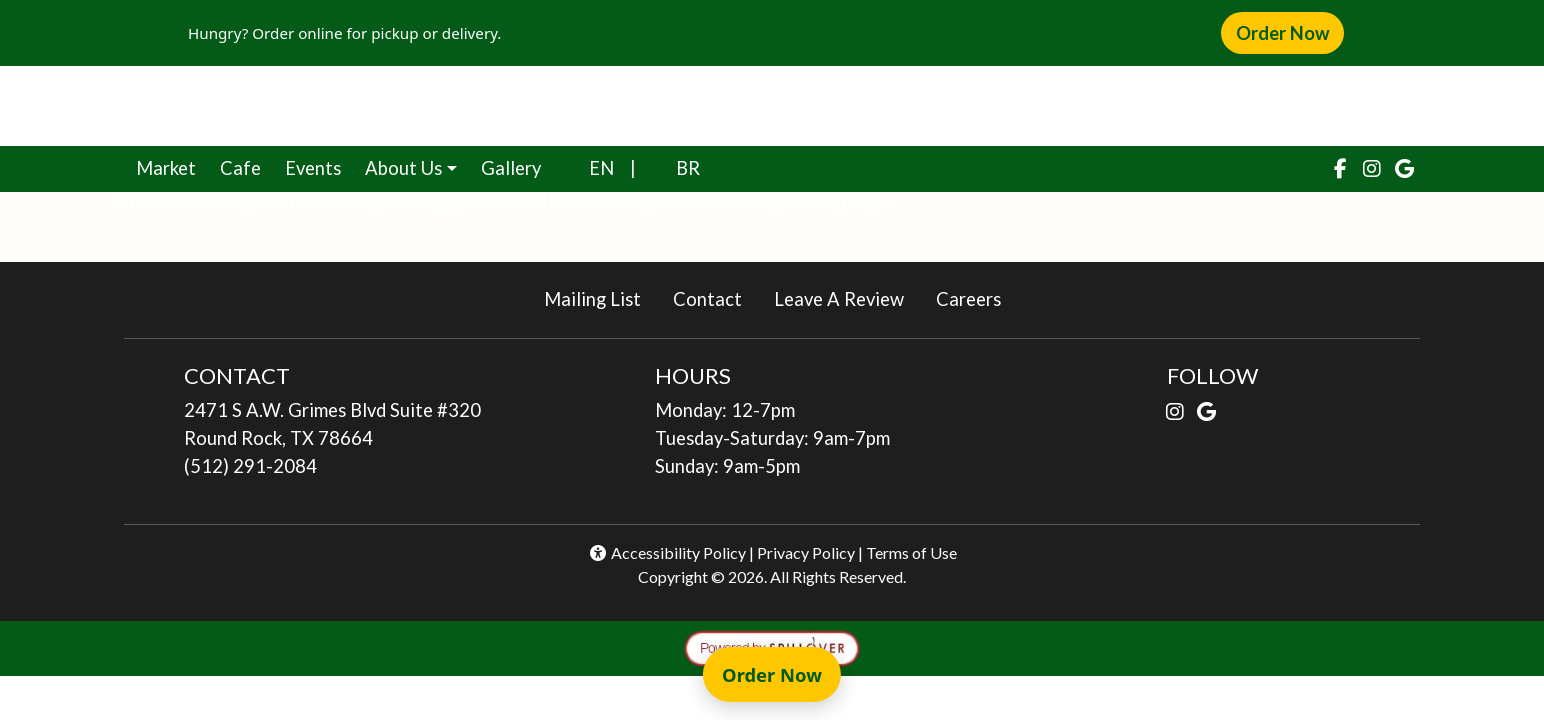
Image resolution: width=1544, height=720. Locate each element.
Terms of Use (911, 552)
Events (313, 168)
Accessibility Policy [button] (667, 552)
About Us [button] (403, 168)
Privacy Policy (806, 552)
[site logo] (772, 106)
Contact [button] (715, 297)
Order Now (1290, 32)
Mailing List (592, 299)
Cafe (246, 166)
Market (172, 166)
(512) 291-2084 (250, 466)
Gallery (511, 168)
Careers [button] (976, 297)
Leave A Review (847, 297)
